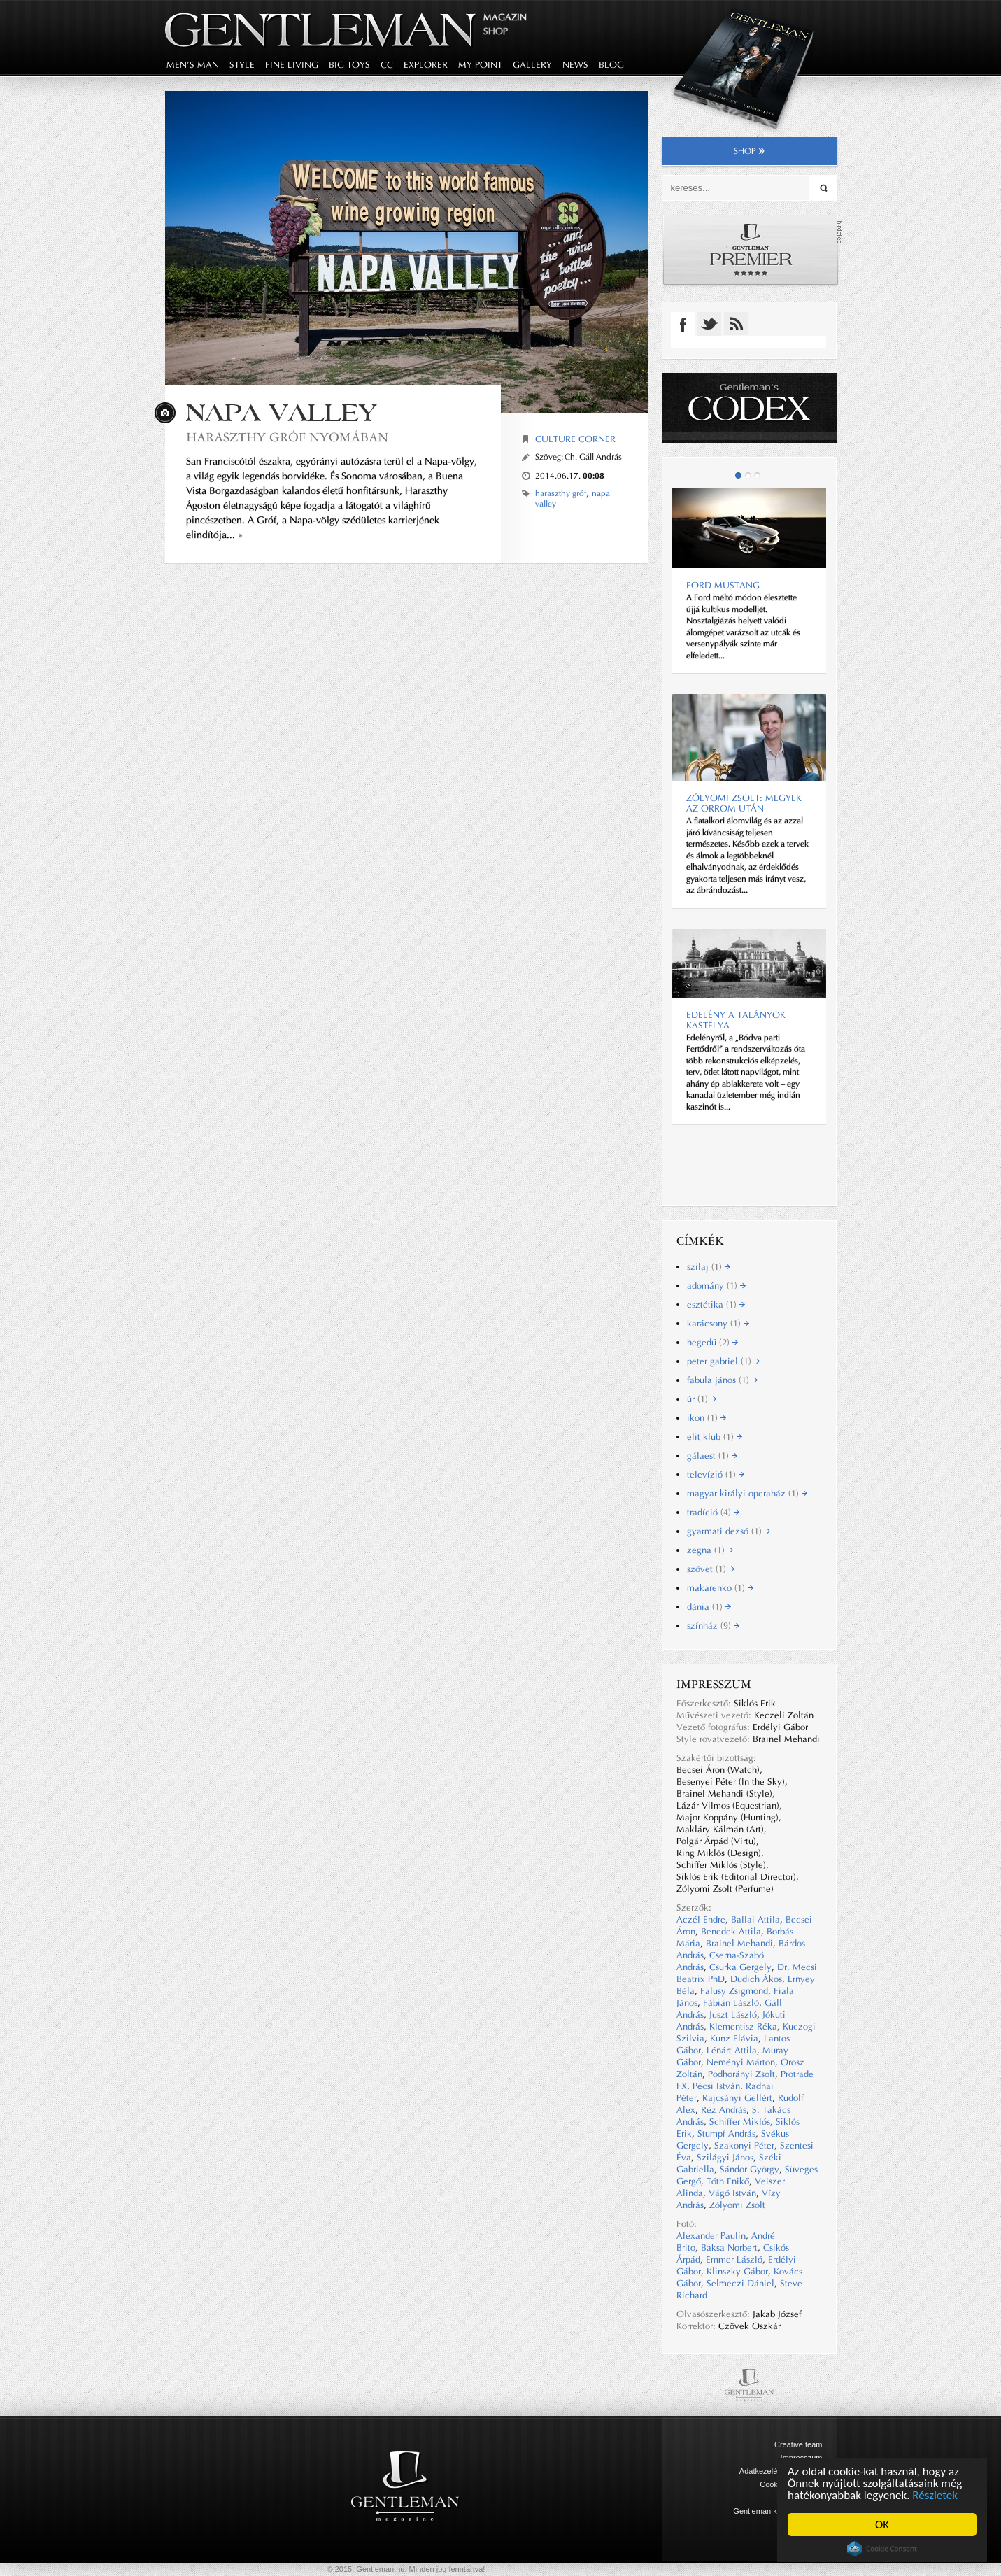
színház (713, 1625)
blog (611, 64)
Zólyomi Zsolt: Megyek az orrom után (744, 803)
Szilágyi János (725, 2157)
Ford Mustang (723, 585)
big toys (349, 64)
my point (480, 64)
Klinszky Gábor (737, 2271)
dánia (709, 1606)
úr (701, 1399)
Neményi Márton (741, 2062)
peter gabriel (723, 1361)
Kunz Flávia (734, 2038)
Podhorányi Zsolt (741, 2074)
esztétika (716, 1304)
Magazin (505, 17)
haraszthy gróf (560, 493)
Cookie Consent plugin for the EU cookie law (882, 2548)
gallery (532, 64)
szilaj (708, 1266)
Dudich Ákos (756, 1979)
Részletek (935, 2495)
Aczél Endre (700, 1919)
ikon (706, 1418)
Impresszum (802, 2458)
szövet (710, 1569)
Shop (495, 31)
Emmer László (734, 2259)
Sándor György (749, 2169)
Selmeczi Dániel (740, 2283)
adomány (716, 1285)
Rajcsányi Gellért (737, 2098)
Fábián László (731, 2002)
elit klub (714, 1436)
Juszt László (733, 2014)
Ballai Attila (755, 1919)
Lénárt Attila (732, 2050)
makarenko (720, 1588)
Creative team (798, 2444)
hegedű (712, 1342)
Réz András (723, 2109)
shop (749, 151)
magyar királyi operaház (747, 1493)
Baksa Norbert (729, 2247)
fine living (291, 64)
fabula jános (722, 1380)
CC (387, 64)
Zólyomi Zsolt (737, 2205)
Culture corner (575, 439)
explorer (426, 64)
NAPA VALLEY (281, 412)
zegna (710, 1550)
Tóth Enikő (728, 2181)
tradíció (713, 1512)
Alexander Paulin (711, 2235)
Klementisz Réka (743, 2026)
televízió (715, 1474)
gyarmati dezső (728, 1531)
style (242, 64)
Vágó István (732, 2193)
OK (882, 2524)
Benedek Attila (731, 1931)
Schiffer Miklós (739, 2121)
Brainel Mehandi (739, 1943)
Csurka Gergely (740, 1967)
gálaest (712, 1455)
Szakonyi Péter (744, 2145)
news (575, 64)
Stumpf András (726, 2133)
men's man (192, 64)
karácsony (718, 1323)
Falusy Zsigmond (734, 1991)
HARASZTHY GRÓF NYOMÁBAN (287, 437)
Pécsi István (716, 2086)
